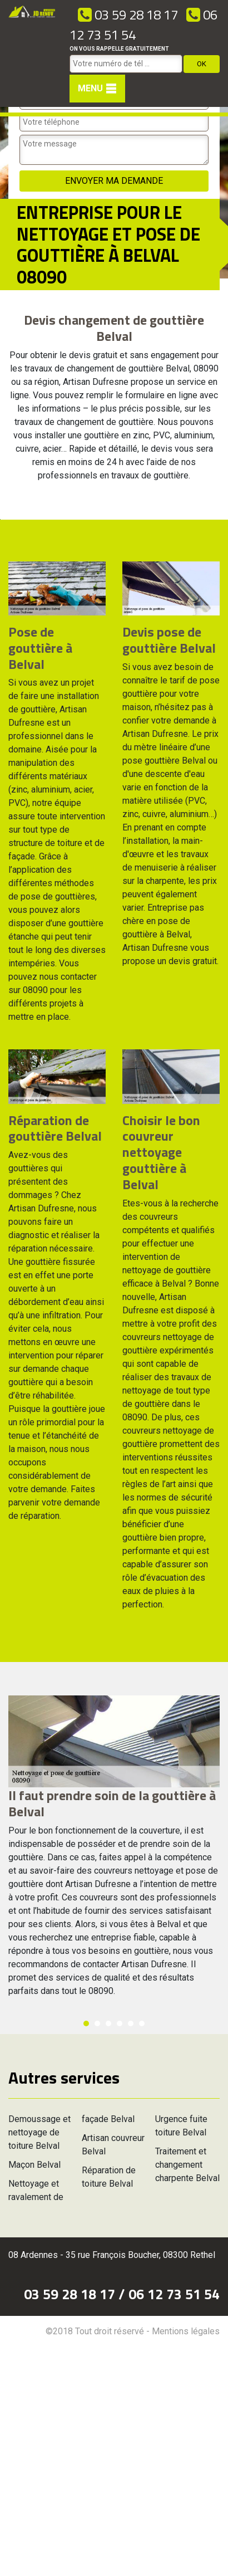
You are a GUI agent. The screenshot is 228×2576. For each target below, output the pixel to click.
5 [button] (130, 2023)
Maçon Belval (34, 2164)
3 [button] (108, 2023)
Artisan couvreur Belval (113, 2145)
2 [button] (97, 2023)
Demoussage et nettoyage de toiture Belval (39, 2132)
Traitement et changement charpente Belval (187, 2164)
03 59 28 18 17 (128, 14)
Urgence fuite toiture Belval (181, 2126)
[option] (0, 519)
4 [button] (119, 2023)
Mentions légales (186, 2331)
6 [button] (142, 2023)
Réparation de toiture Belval (109, 2177)
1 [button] (86, 2023)
